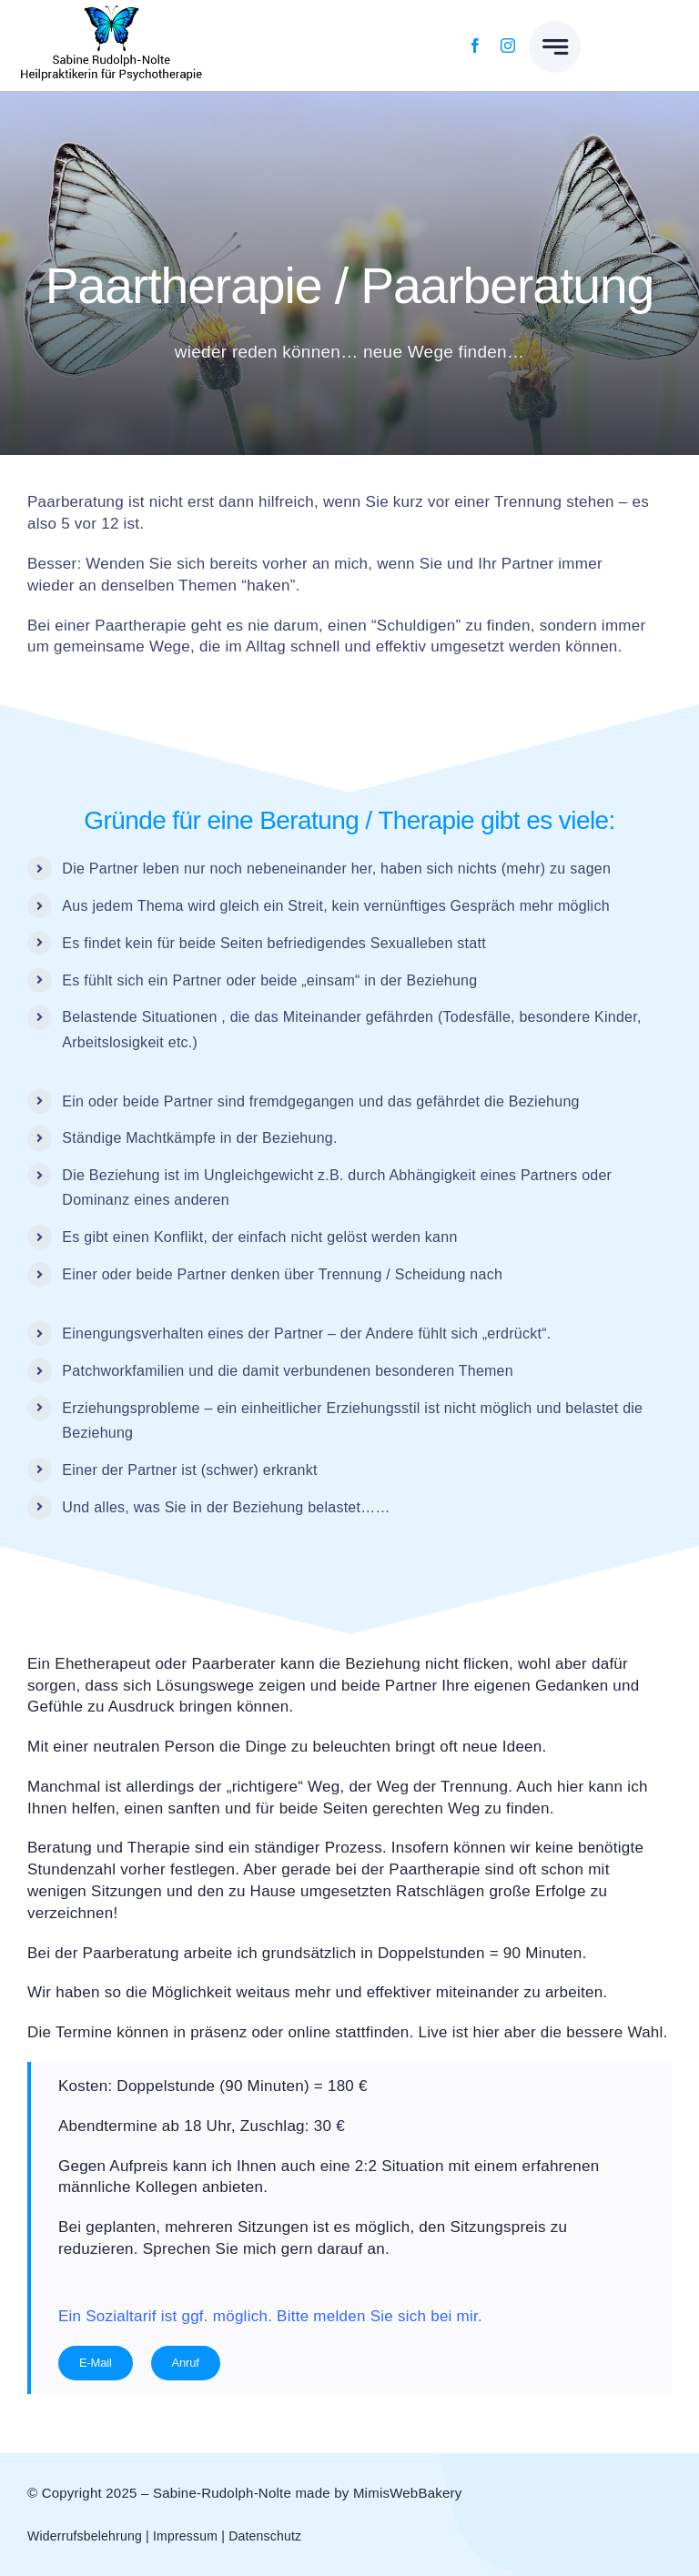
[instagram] (508, 45)
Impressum (185, 2536)
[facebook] (475, 45)
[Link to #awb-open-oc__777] (555, 47)
